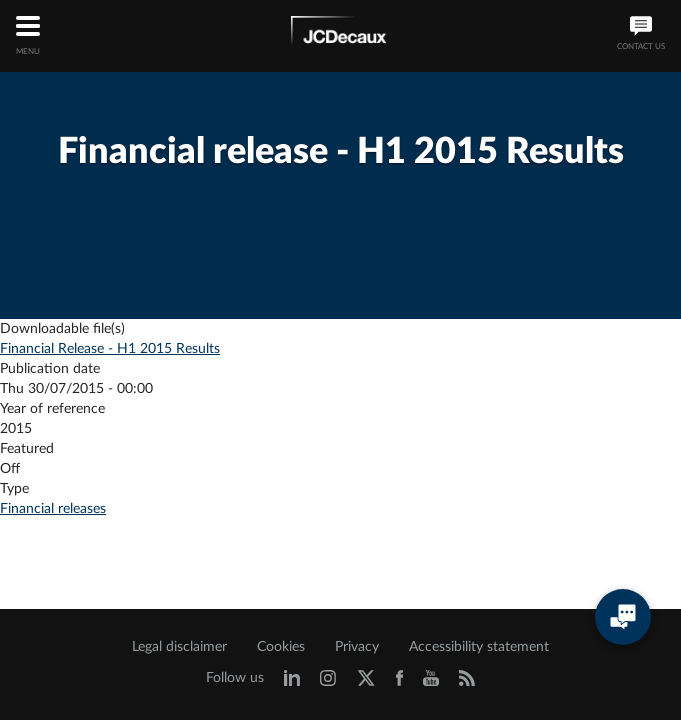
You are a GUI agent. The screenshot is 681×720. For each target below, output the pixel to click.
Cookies (281, 647)
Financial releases (53, 509)
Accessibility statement (479, 647)
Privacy (357, 647)
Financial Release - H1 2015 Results (110, 349)
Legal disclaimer (179, 647)
